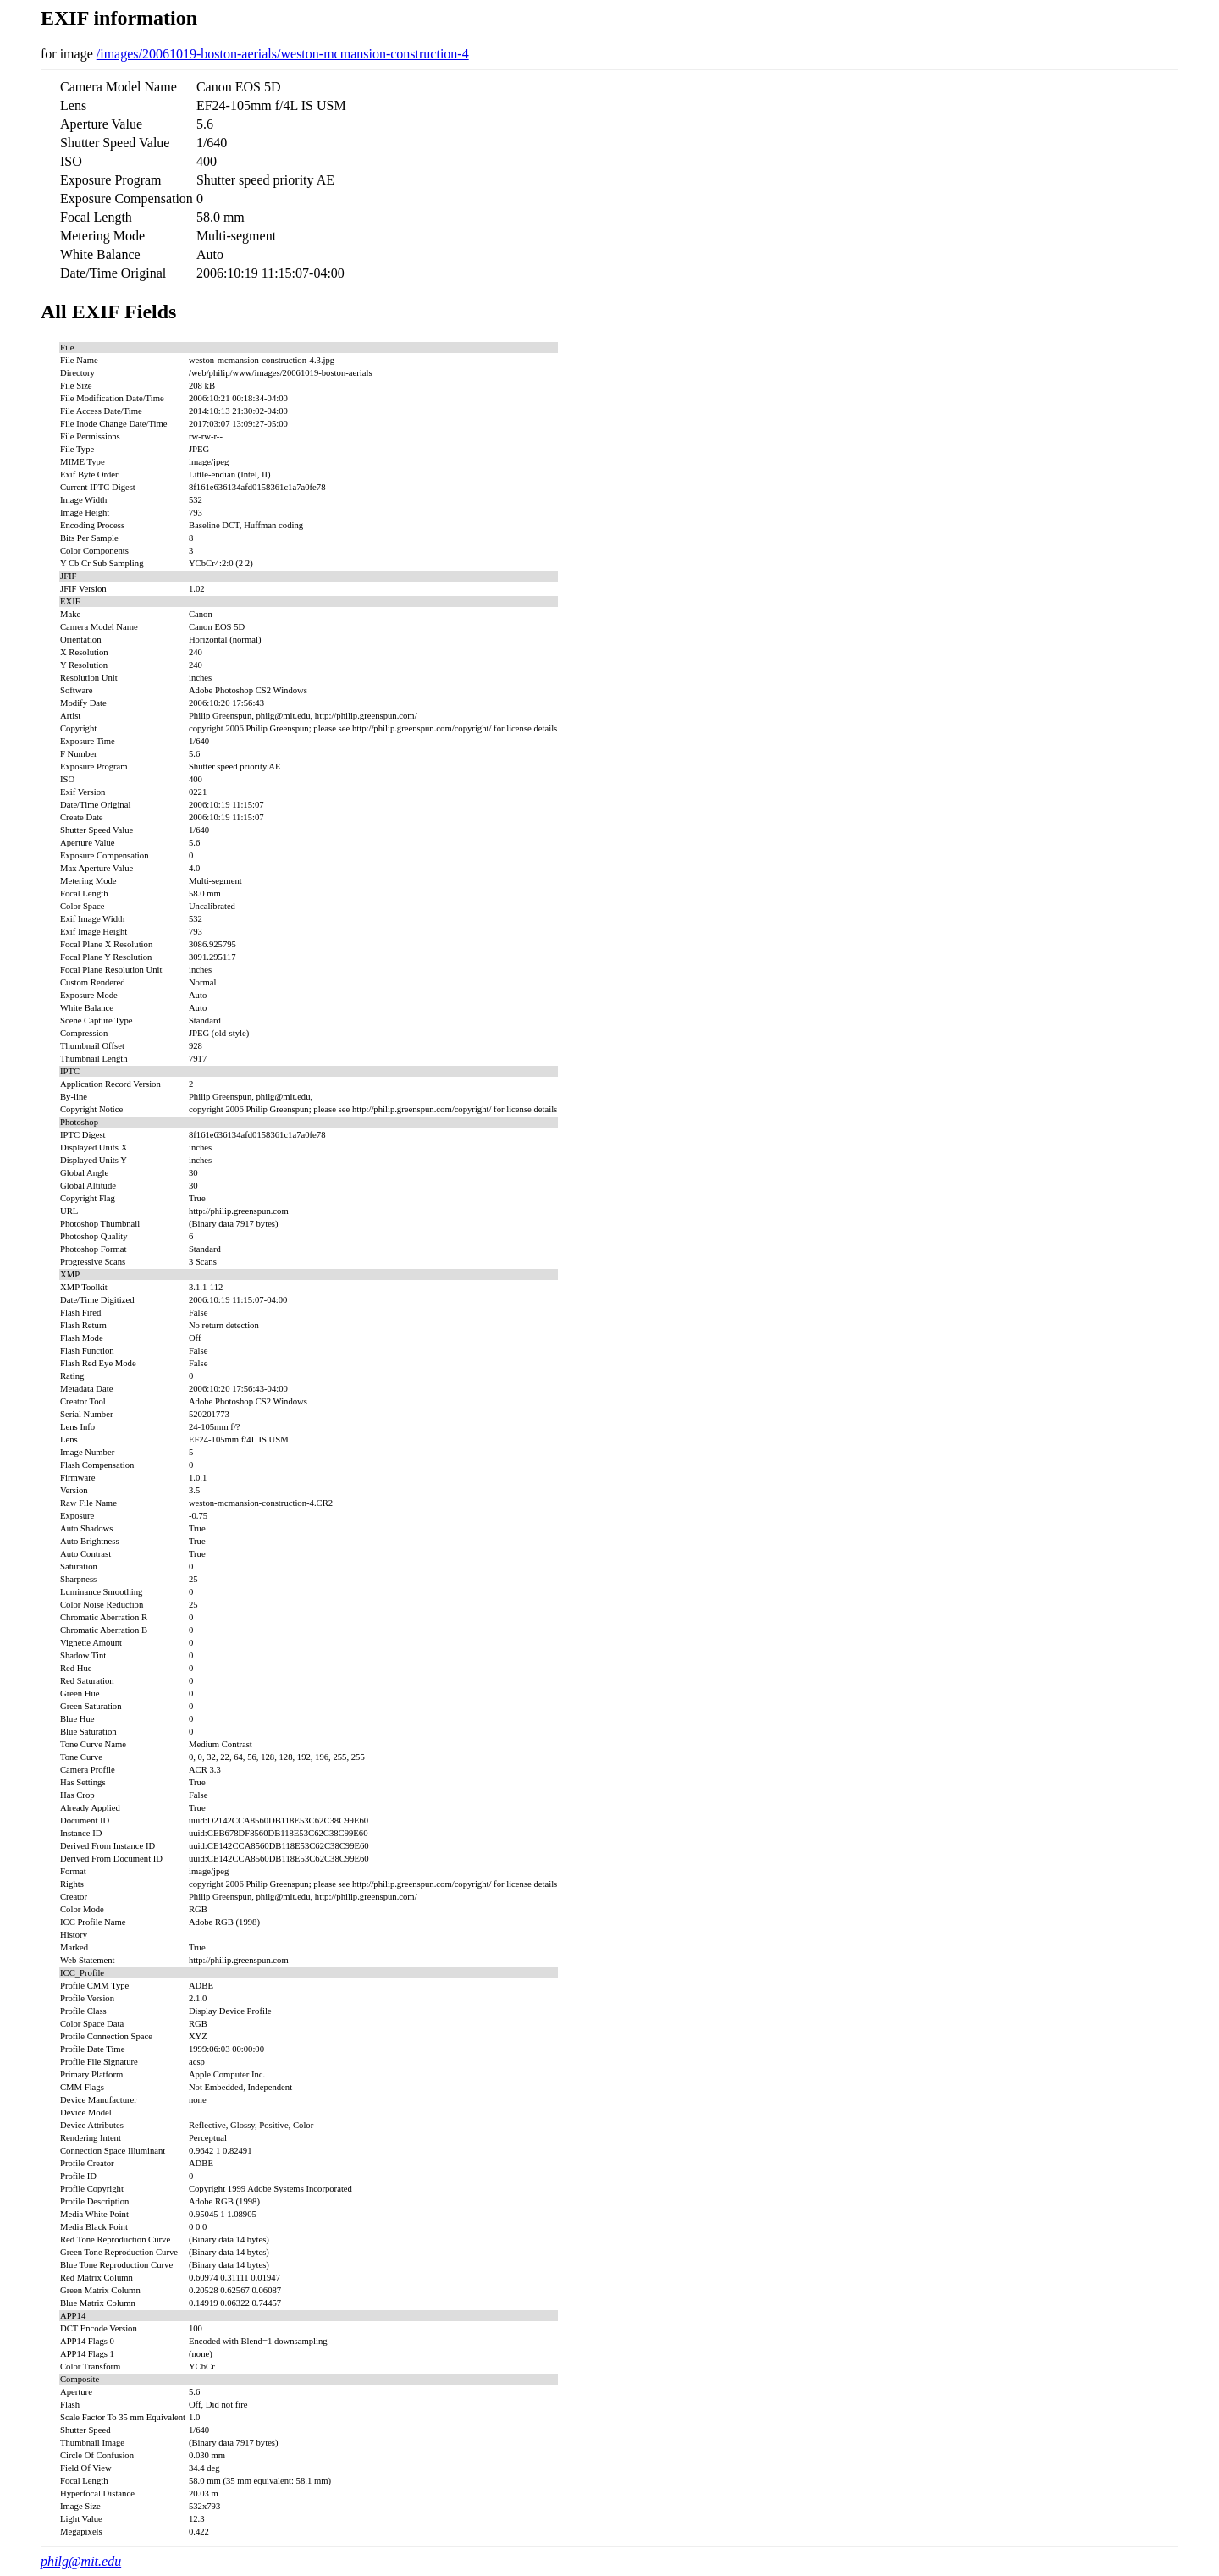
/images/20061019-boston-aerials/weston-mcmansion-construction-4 (283, 54)
